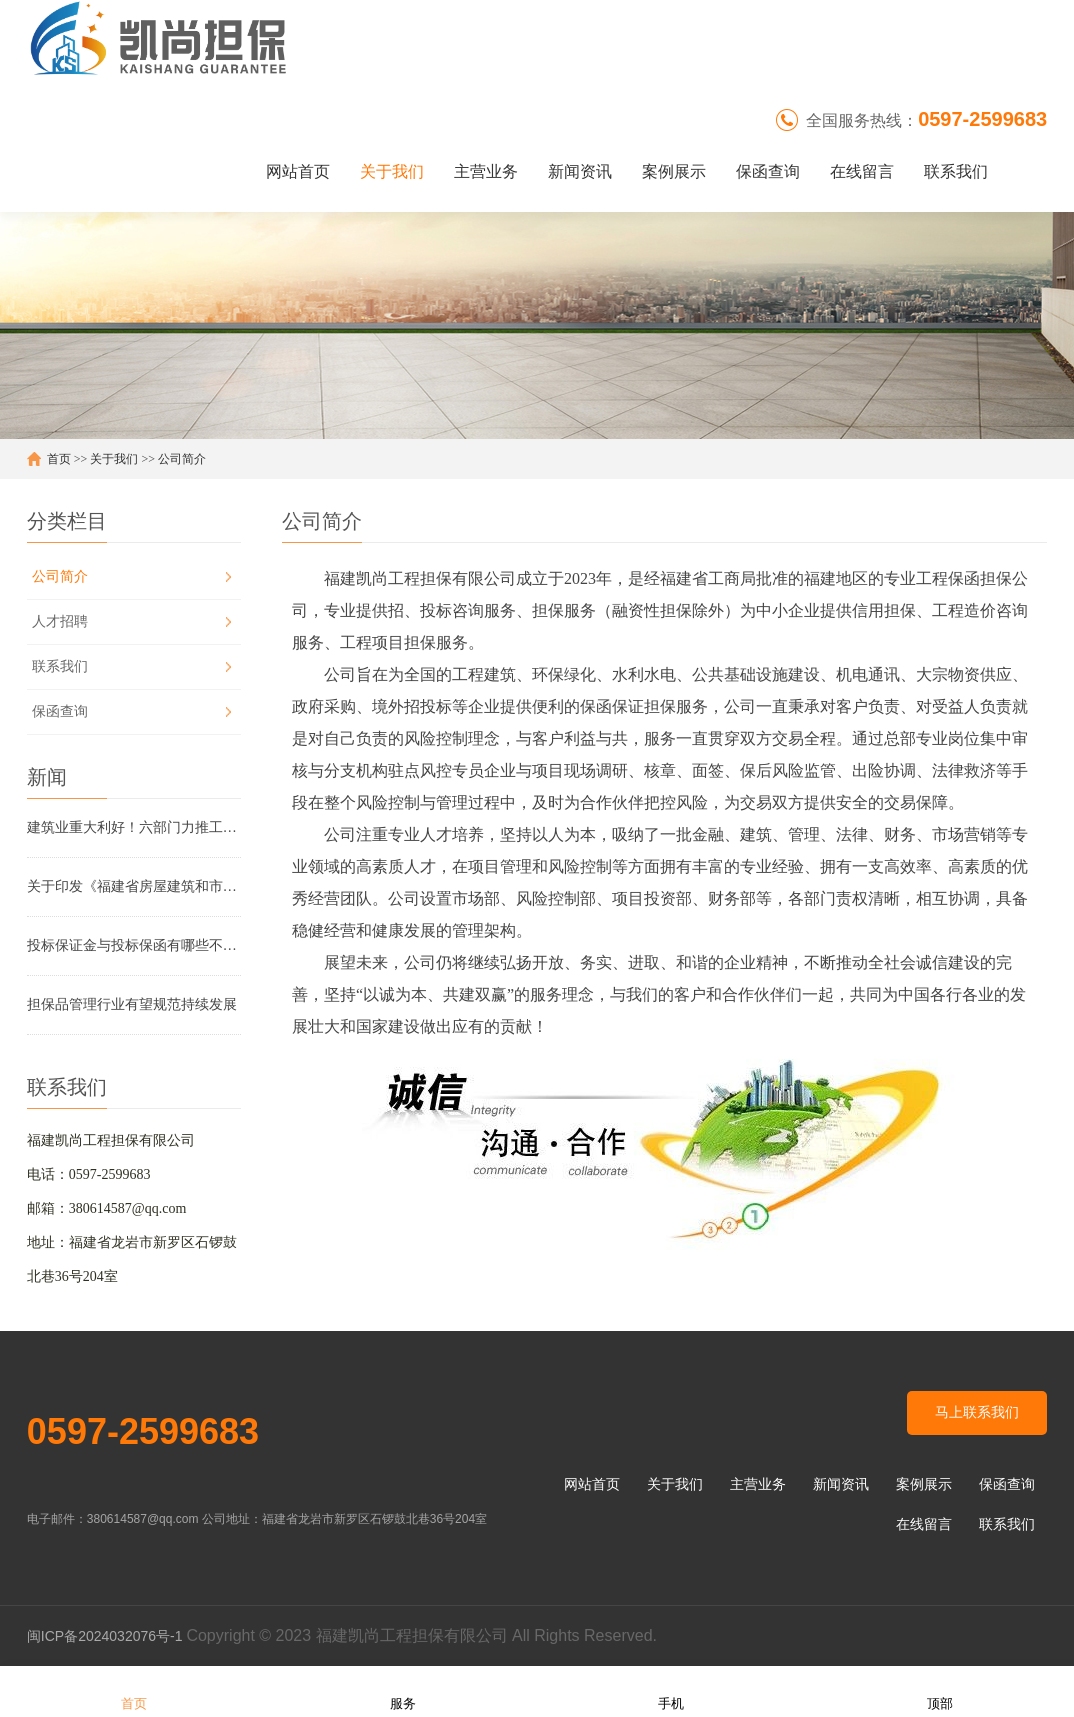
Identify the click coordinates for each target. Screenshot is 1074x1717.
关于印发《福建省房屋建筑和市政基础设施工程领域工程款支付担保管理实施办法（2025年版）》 (134, 886)
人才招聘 (60, 621)
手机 (671, 1690)
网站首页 (298, 171)
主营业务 (486, 171)
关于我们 (392, 171)
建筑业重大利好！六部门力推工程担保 (134, 827)
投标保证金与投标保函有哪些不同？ (134, 945)
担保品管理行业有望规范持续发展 (132, 1004)
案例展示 (674, 171)
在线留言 (862, 171)
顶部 (940, 1690)
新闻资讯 (580, 171)
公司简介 (182, 459)
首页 (59, 459)
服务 (403, 1690)
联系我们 (956, 171)
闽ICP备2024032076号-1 (107, 1636)
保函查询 (768, 171)
